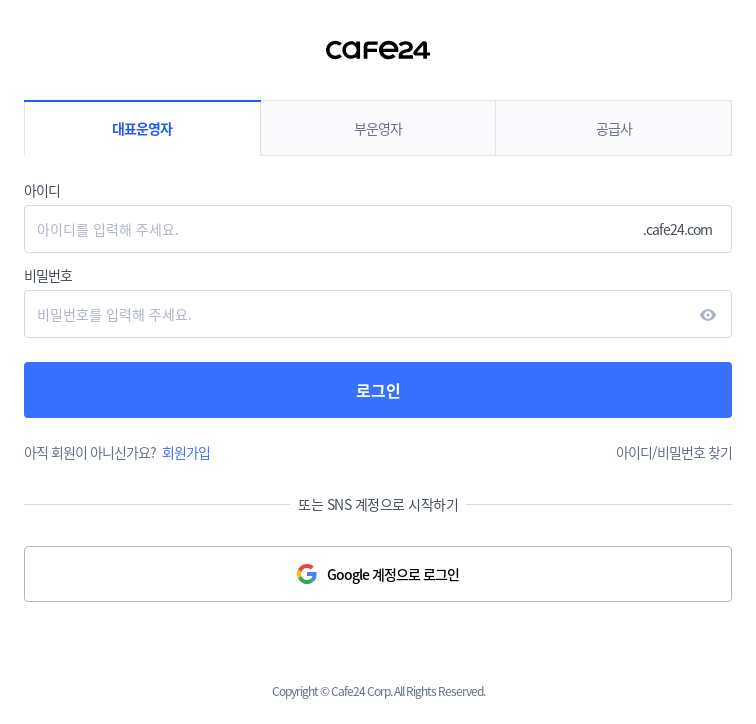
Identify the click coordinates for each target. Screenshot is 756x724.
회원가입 (186, 452)
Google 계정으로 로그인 (393, 574)
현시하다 (708, 315)
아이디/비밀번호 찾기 (674, 452)
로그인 (378, 390)
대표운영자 (142, 128)
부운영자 (378, 128)
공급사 (614, 128)
